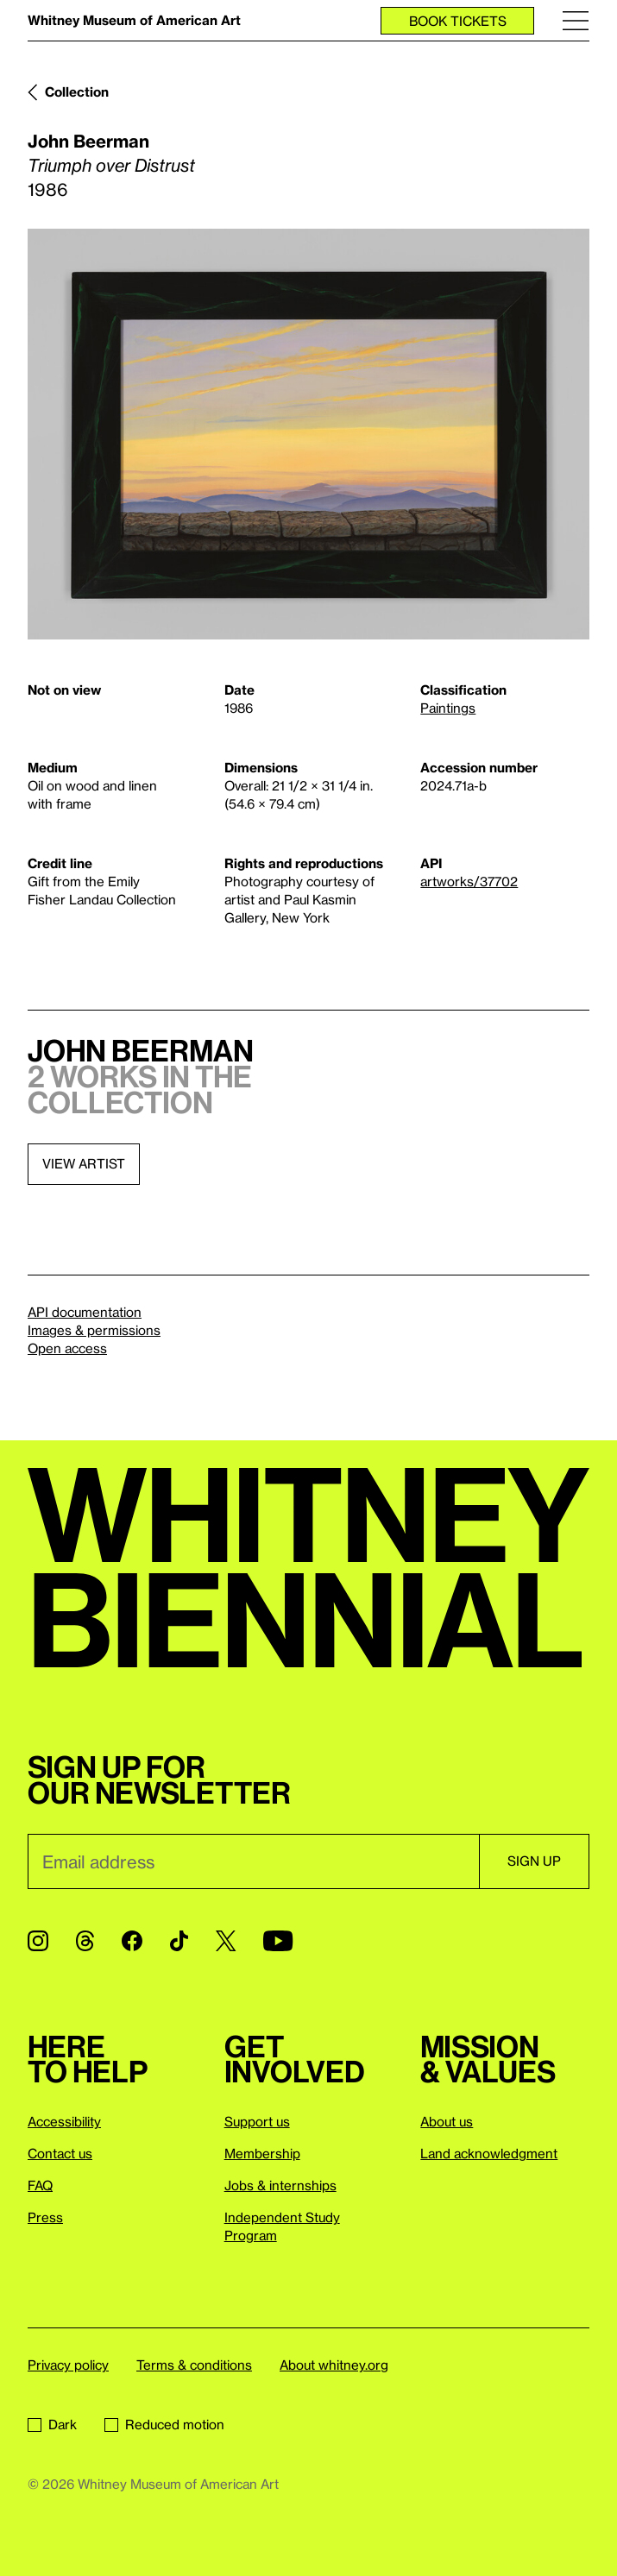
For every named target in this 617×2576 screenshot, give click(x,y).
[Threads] (85, 1941)
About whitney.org (334, 2364)
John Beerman (88, 140)
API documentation (85, 1311)
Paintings (447, 707)
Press (45, 2217)
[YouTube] (277, 1941)
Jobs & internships (280, 2185)
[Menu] (575, 20)
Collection (77, 91)
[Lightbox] (308, 434)
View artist (83, 1163)
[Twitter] (225, 1941)
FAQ (40, 2185)
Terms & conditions (194, 2364)
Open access (67, 1348)
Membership (262, 2153)
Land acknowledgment (488, 2153)
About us (446, 2121)
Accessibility (64, 2121)
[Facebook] (132, 1941)
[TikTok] (179, 1941)
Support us (257, 2121)
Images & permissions (94, 1330)
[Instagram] (38, 1941)
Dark (52, 2424)
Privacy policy (68, 2364)
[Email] (253, 1861)
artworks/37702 (469, 881)
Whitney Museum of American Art (134, 20)
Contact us (60, 2153)
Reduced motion (164, 2424)
